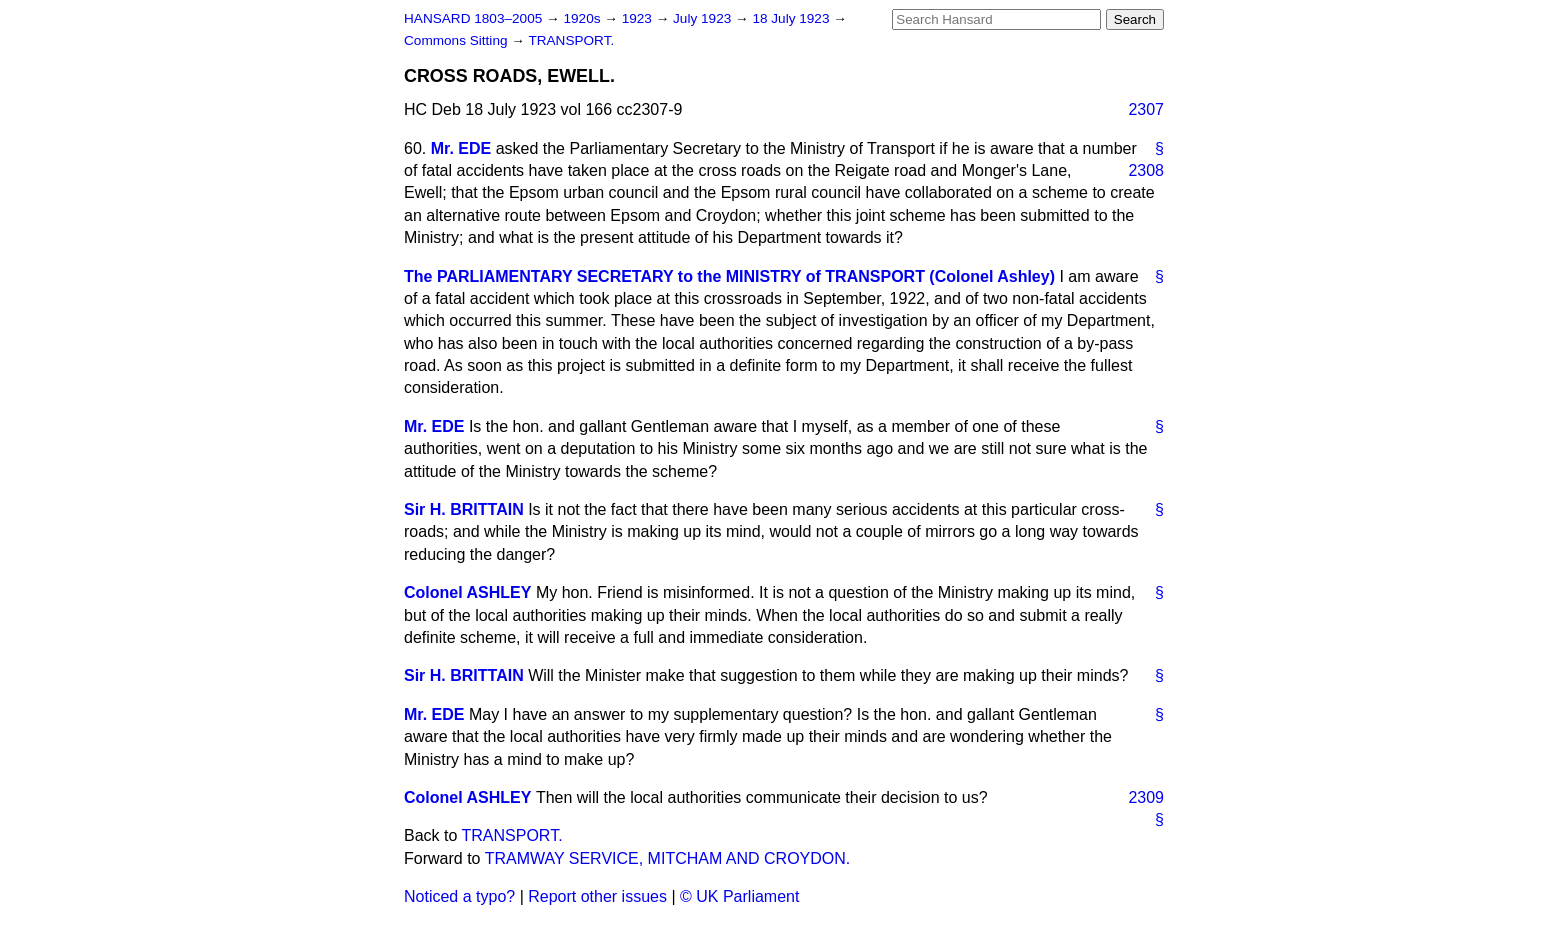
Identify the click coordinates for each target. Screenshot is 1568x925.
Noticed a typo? (459, 896)
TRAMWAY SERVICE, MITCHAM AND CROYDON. (668, 858)
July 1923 (704, 18)
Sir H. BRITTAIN (464, 509)
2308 (1146, 170)
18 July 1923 (792, 18)
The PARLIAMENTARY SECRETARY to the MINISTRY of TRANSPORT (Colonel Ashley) (729, 276)
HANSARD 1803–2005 (473, 18)
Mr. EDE (461, 148)
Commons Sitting (457, 40)
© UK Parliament (739, 896)
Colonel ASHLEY (467, 592)
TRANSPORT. (571, 40)
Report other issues (597, 896)
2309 (1146, 797)
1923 (639, 18)
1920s (583, 18)
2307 (1146, 109)
